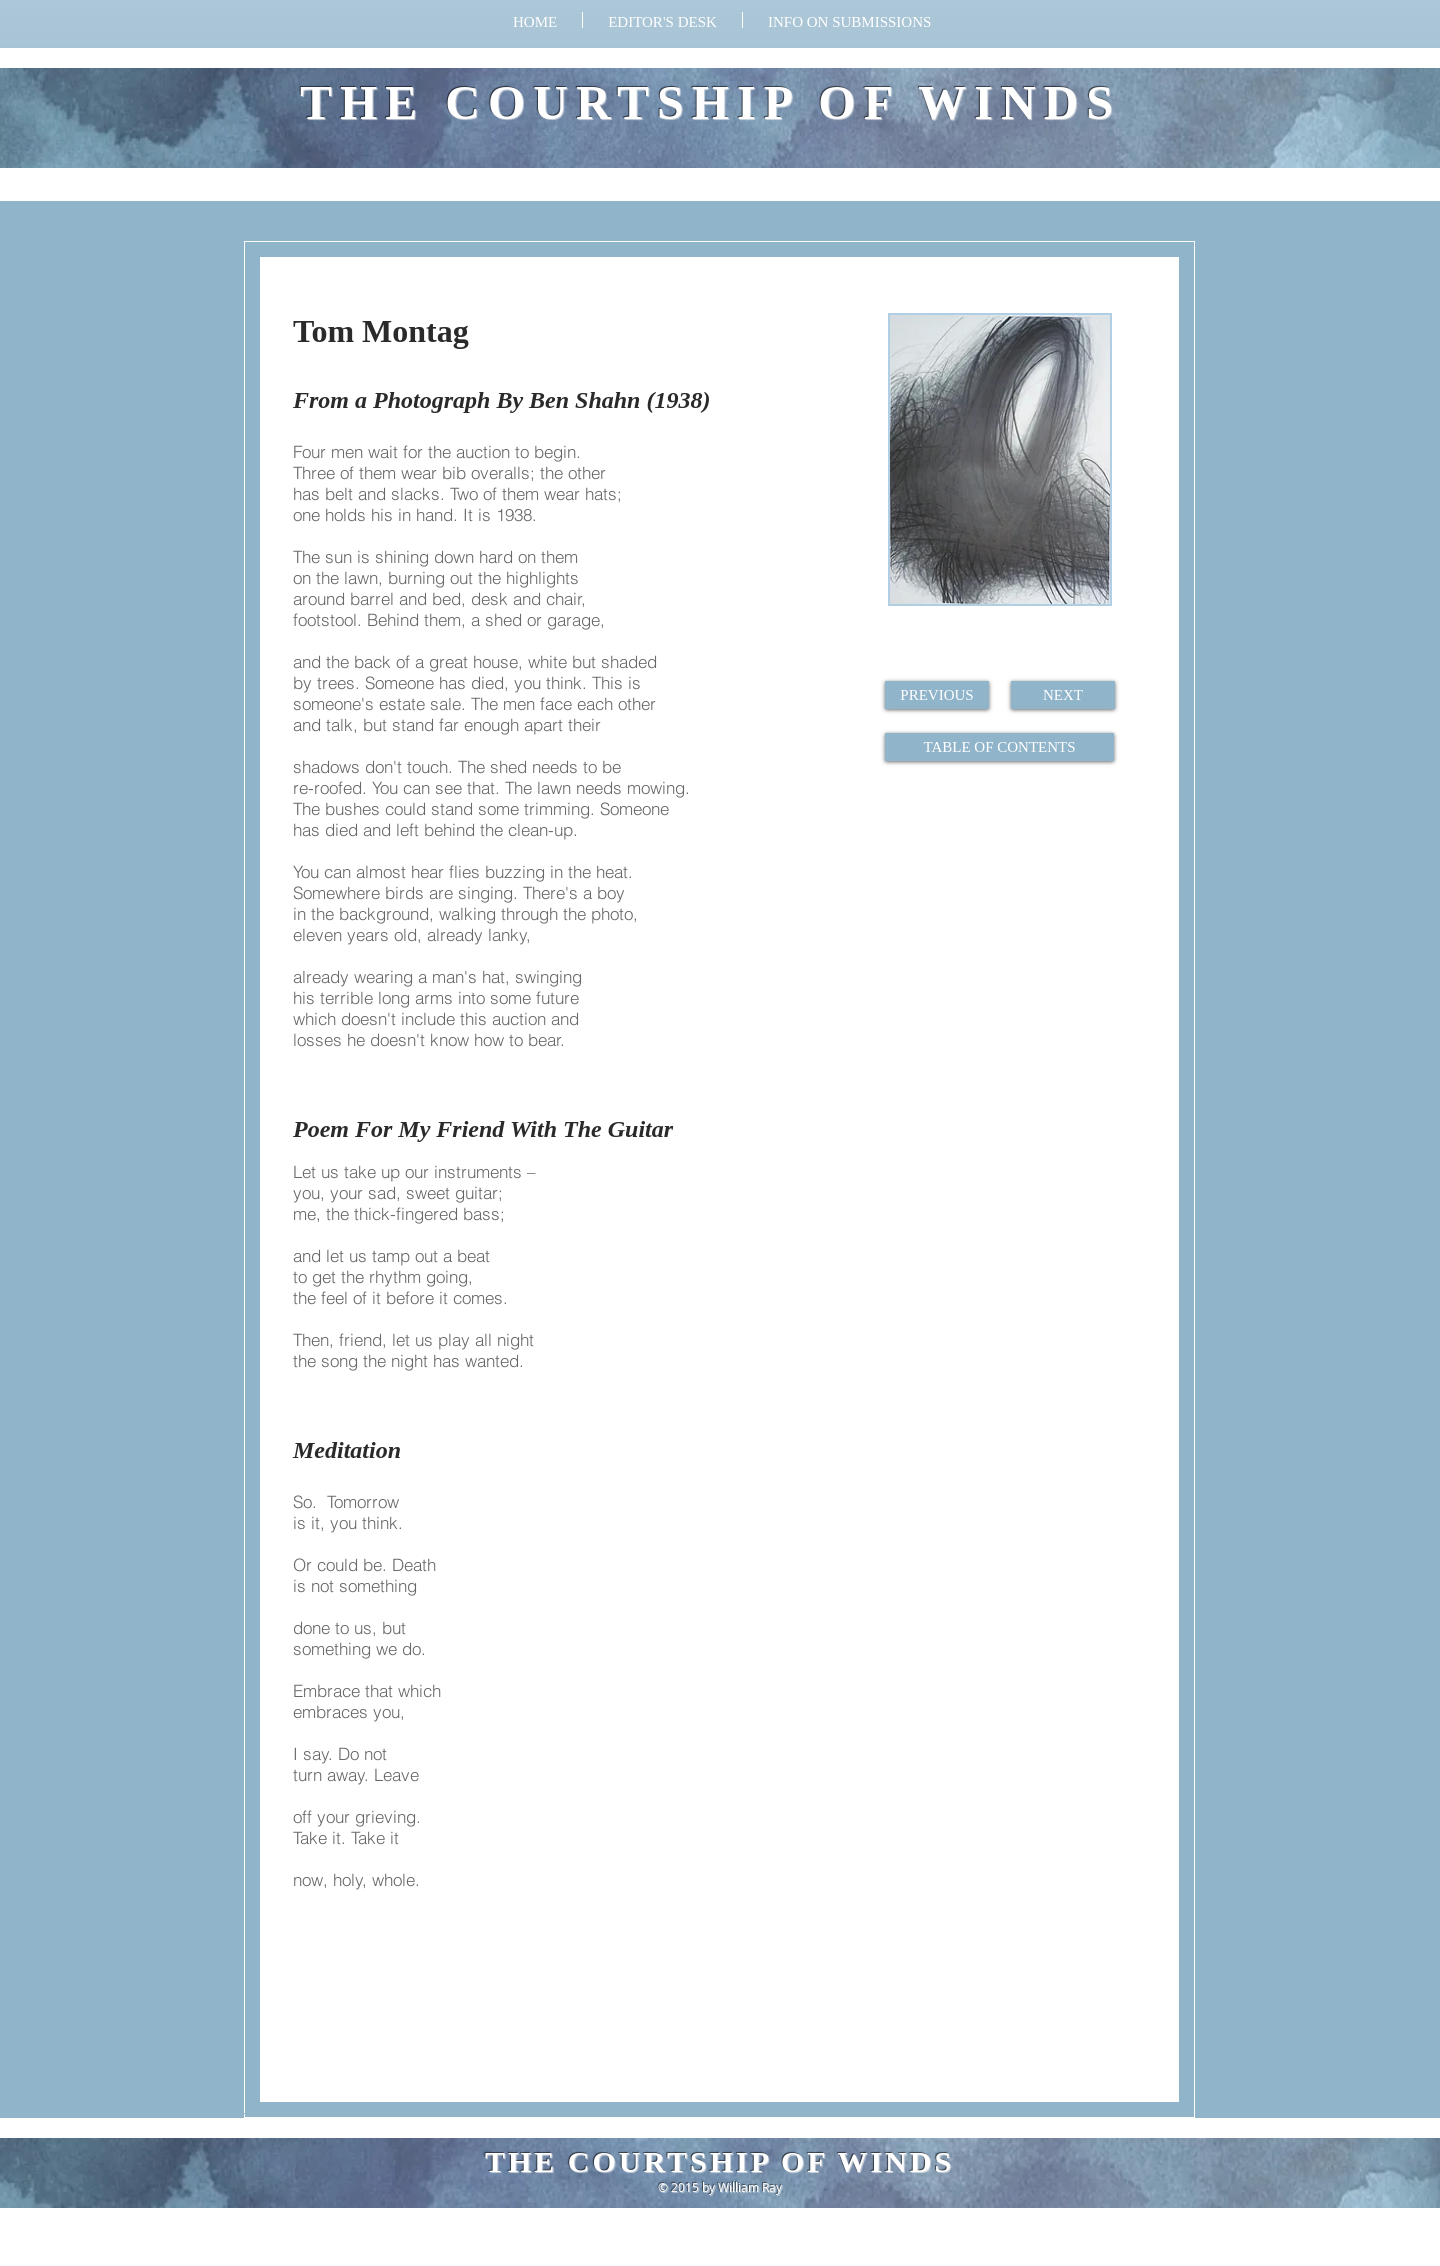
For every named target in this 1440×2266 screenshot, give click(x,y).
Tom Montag (381, 331)
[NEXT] (1063, 695)
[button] (849, 20)
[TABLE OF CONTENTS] (999, 747)
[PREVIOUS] (937, 695)
